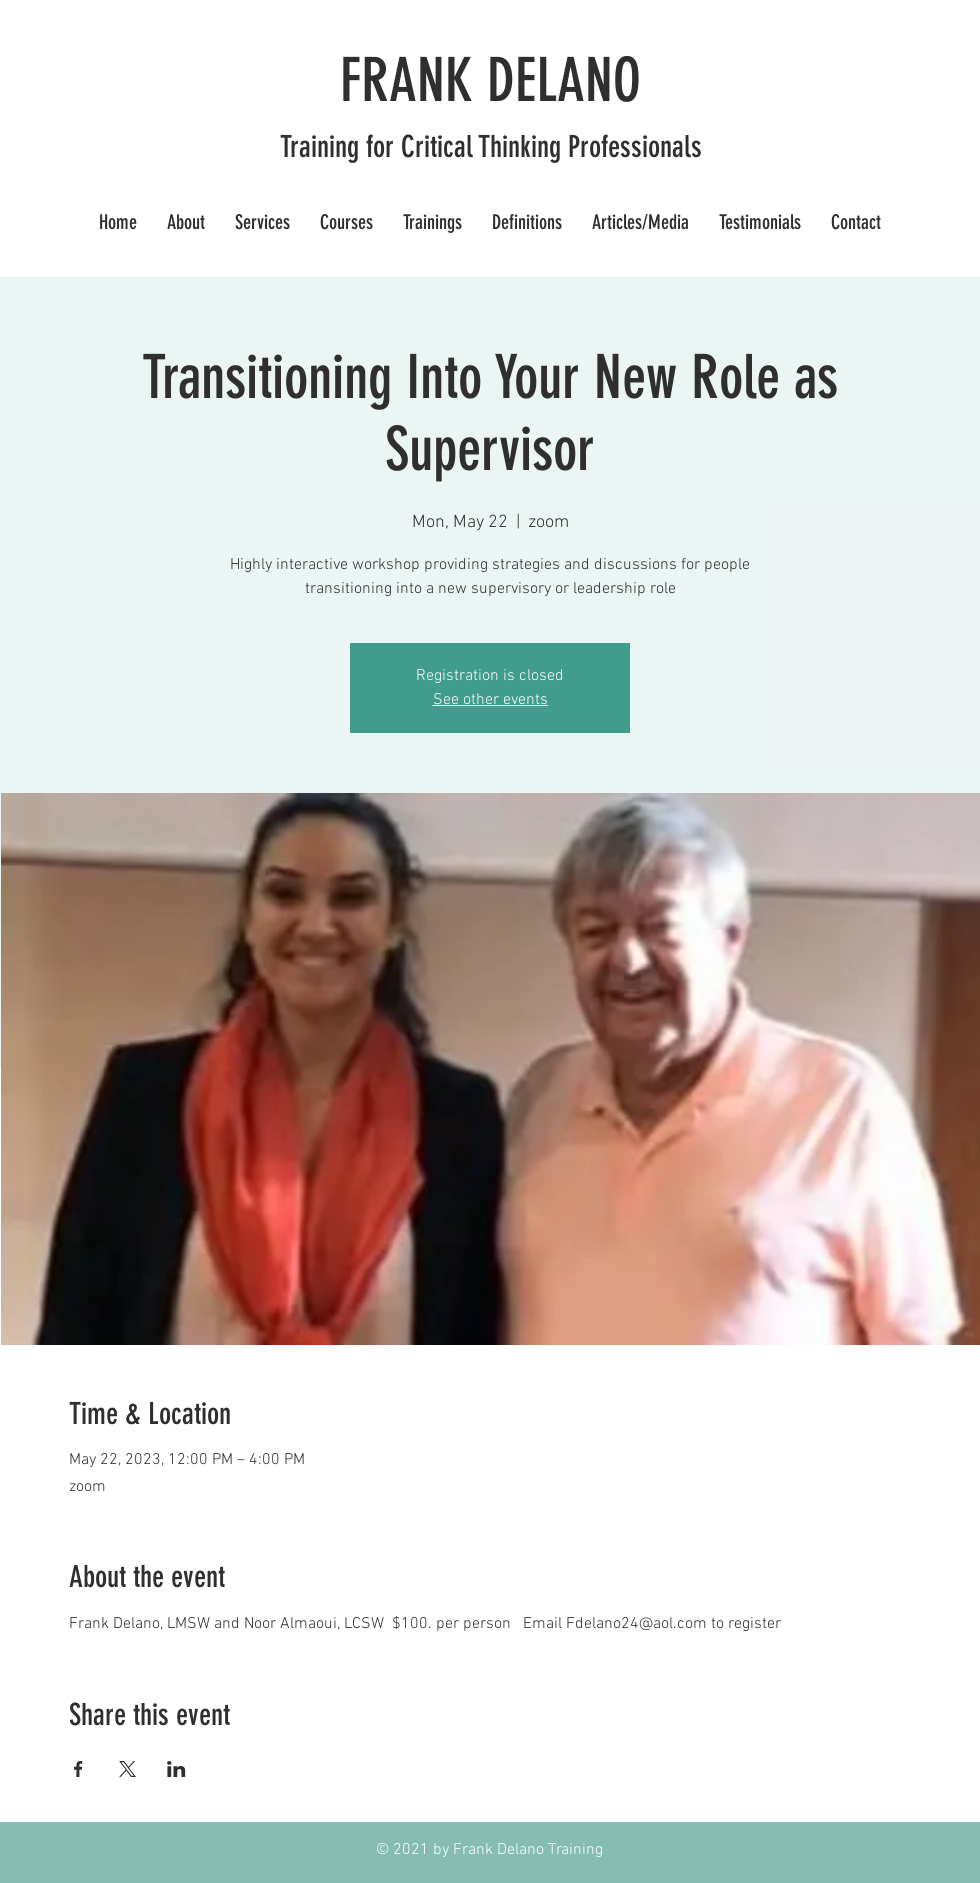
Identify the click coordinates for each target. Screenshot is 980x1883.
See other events (490, 700)
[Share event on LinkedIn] (176, 1769)
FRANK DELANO (490, 80)
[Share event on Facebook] (78, 1769)
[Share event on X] (127, 1769)
